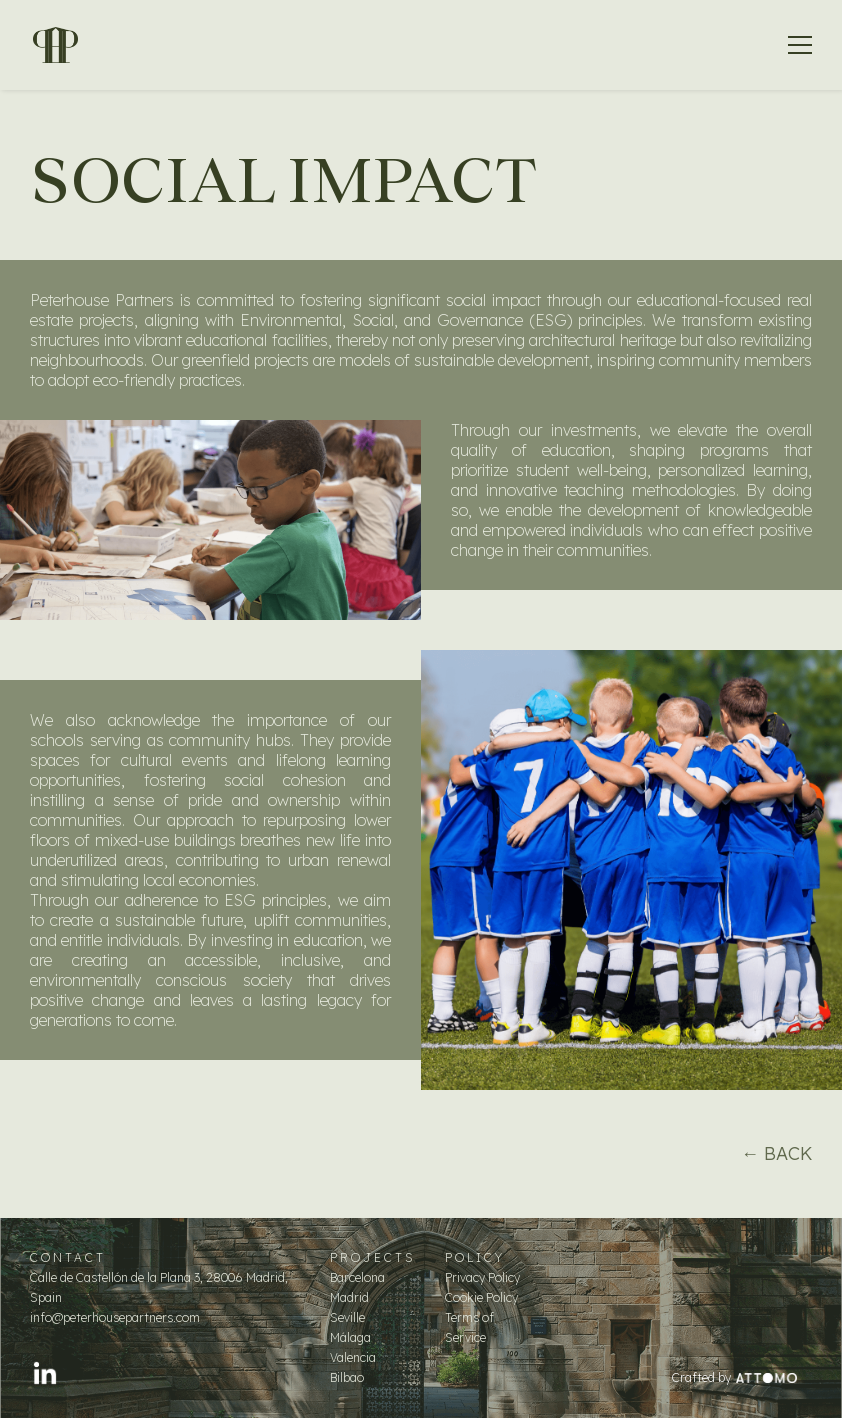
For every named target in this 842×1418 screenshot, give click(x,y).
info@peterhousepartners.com (115, 1317)
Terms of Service (469, 1327)
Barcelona (357, 1277)
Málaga (350, 1337)
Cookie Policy (481, 1297)
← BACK (776, 1153)
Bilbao (347, 1377)
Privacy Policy (482, 1277)
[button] (800, 45)
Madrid (349, 1297)
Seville (347, 1317)
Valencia (353, 1357)
